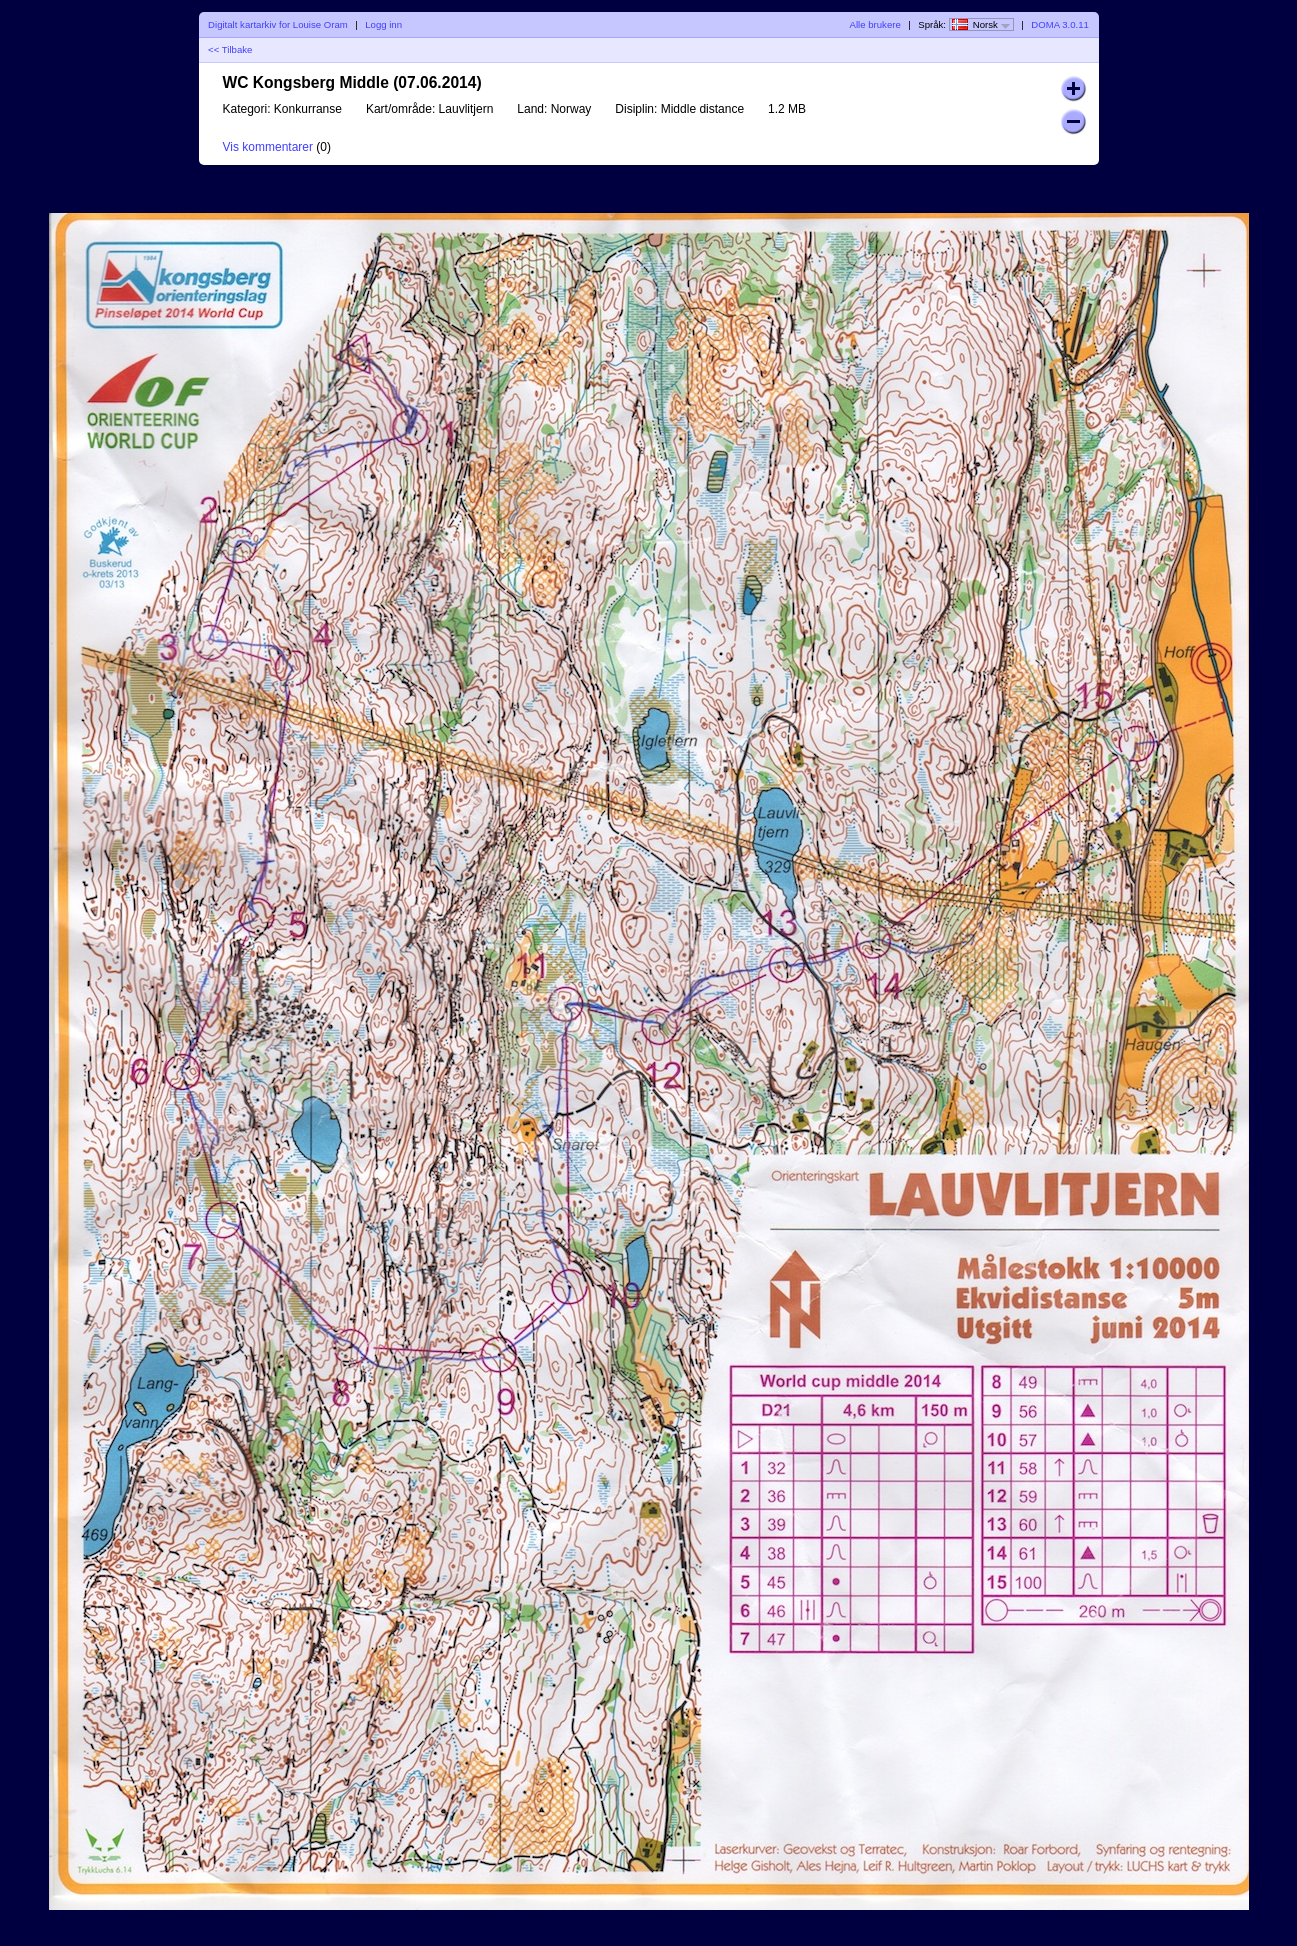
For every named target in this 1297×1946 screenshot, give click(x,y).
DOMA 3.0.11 (1060, 24)
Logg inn (383, 24)
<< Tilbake (230, 49)
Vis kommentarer (268, 147)
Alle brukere (875, 24)
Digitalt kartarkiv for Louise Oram (278, 24)
